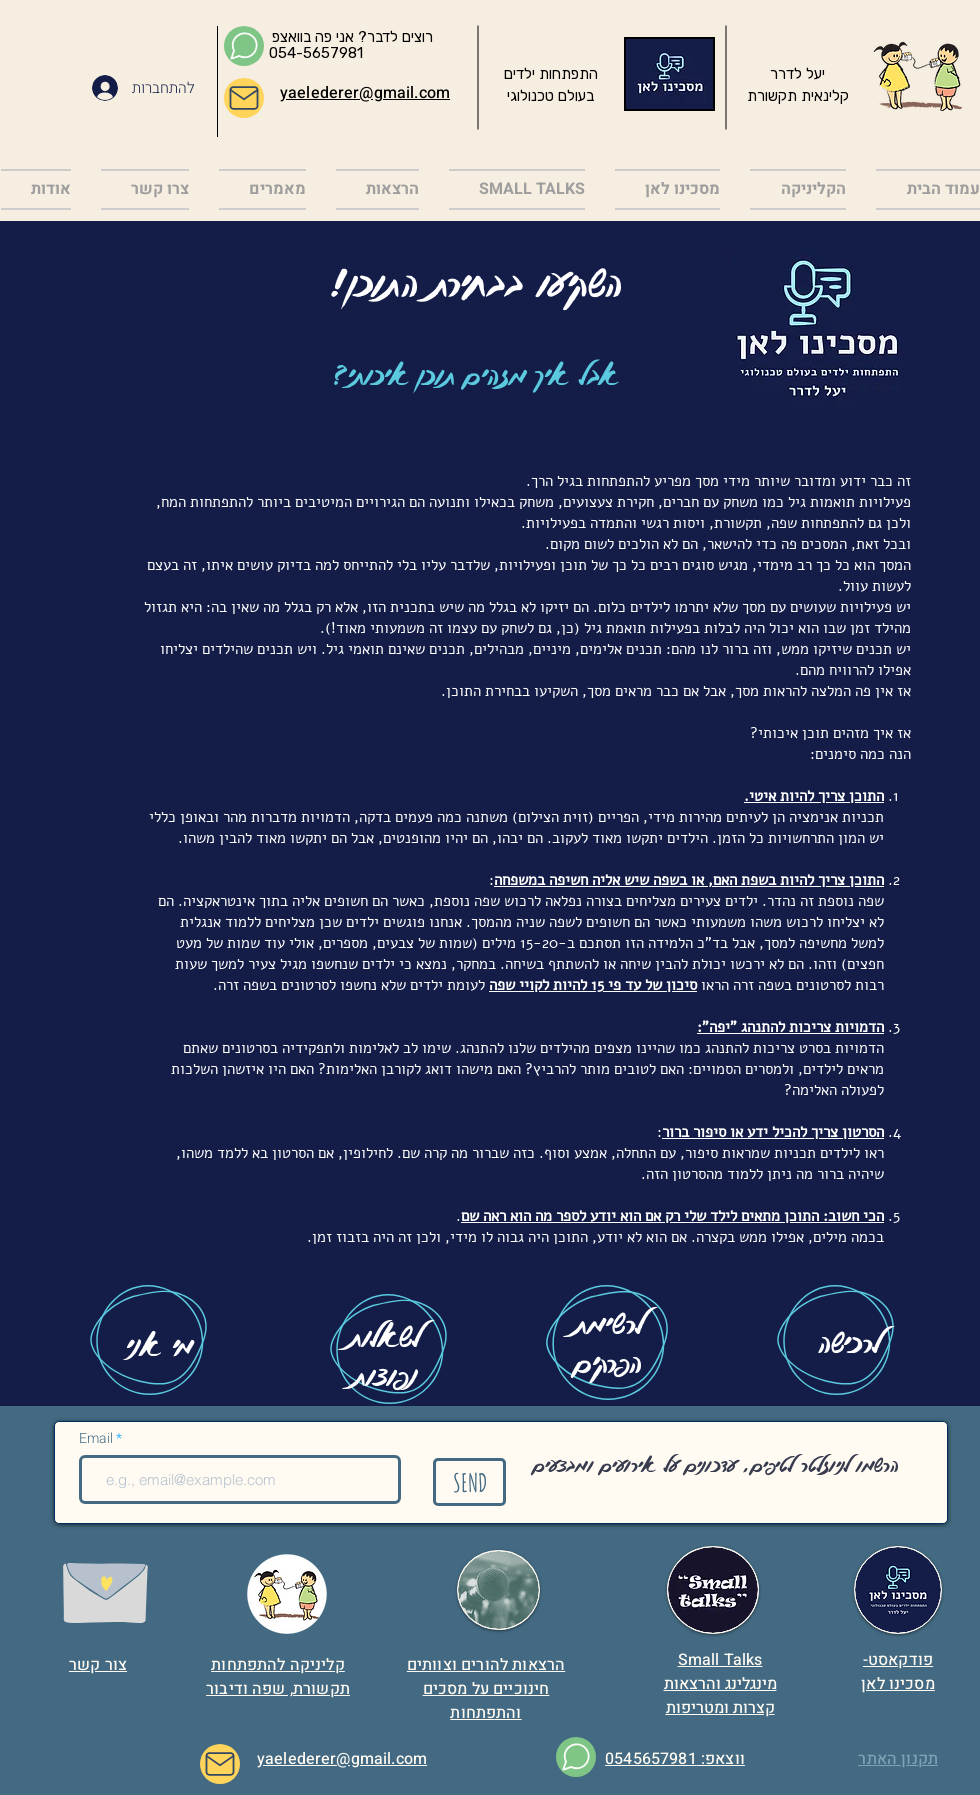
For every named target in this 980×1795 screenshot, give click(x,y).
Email (97, 1439)
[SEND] (469, 1482)
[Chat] (244, 46)
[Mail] (244, 98)
